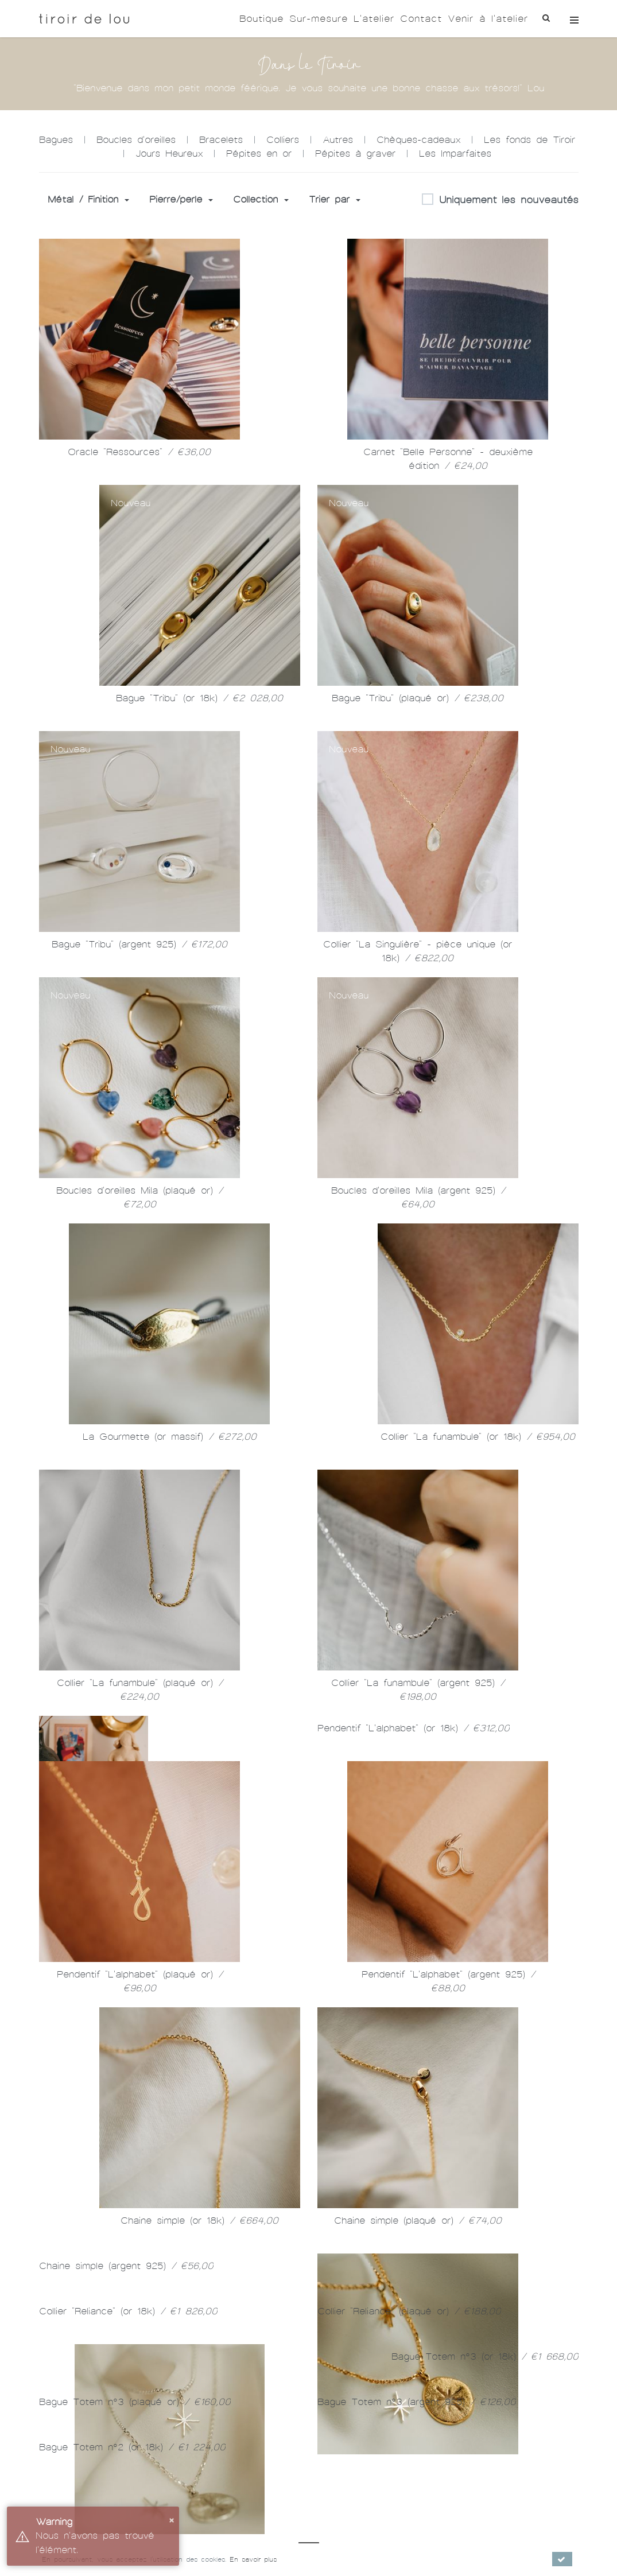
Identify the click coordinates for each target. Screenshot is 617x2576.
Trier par (334, 199)
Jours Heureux (169, 153)
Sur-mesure (318, 18)
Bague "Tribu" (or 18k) (199, 698)
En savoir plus (253, 2559)
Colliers (282, 139)
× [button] (171, 2519)
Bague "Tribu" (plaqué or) (417, 698)
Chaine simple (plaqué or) (418, 2454)
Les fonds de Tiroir (529, 139)
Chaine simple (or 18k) (478, 2222)
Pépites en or (259, 153)
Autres (338, 139)
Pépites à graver (355, 153)
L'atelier (374, 18)
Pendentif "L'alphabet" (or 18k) (413, 1744)
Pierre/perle (181, 199)
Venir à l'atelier (488, 18)
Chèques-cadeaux (418, 139)
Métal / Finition (88, 199)
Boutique (261, 18)
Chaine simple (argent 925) (126, 2485)
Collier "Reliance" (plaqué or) (409, 2531)
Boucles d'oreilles (136, 139)
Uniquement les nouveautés (500, 200)
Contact (421, 18)
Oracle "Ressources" (139, 451)
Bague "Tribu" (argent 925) (139, 944)
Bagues (56, 139)
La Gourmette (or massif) (170, 1436)
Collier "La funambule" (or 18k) (478, 1436)
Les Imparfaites (455, 153)
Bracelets (221, 139)
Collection (261, 199)
